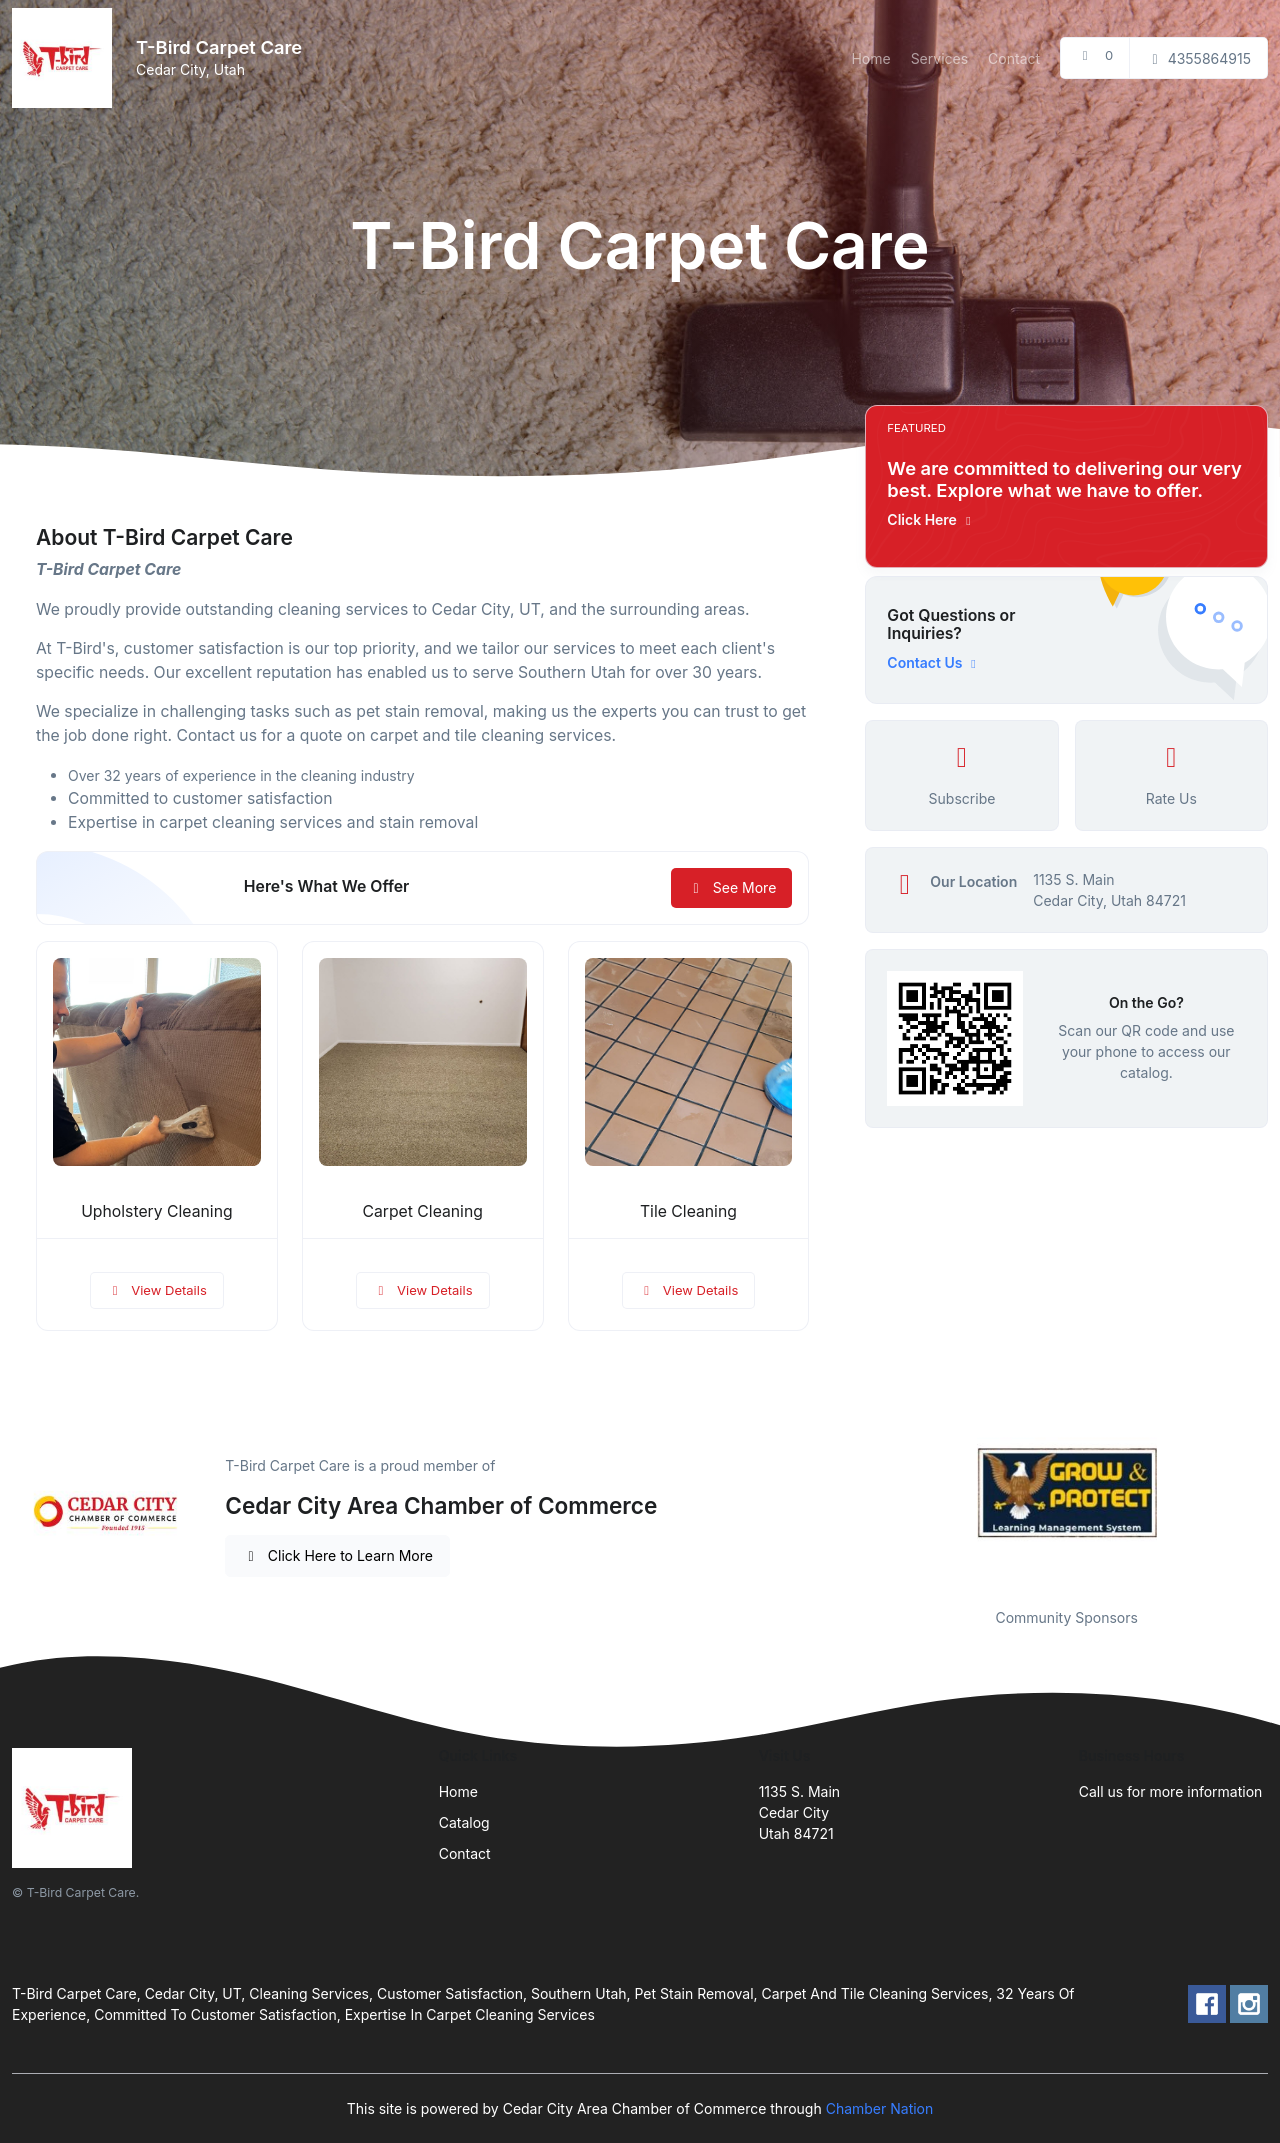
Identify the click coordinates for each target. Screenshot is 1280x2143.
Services (939, 58)
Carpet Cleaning (422, 1211)
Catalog (464, 1822)
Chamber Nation (880, 2108)
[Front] (66, 58)
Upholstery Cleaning (156, 1211)
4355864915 (1198, 58)
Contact (1014, 58)
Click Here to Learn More (337, 1555)
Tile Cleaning (688, 1211)
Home (870, 58)
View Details (157, 1290)
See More (731, 887)
